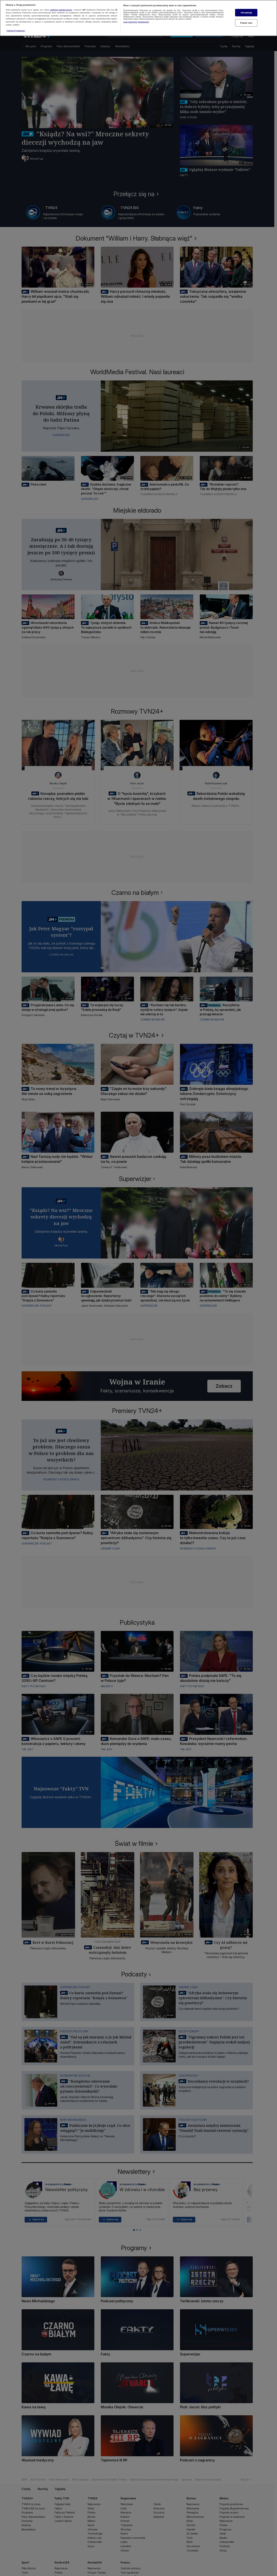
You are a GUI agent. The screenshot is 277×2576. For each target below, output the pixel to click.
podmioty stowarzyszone (61, 10)
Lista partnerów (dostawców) (136, 22)
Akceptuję (246, 12)
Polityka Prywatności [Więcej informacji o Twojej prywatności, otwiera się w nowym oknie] (16, 31)
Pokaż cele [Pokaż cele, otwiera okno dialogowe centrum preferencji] (246, 23)
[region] (138, 18)
